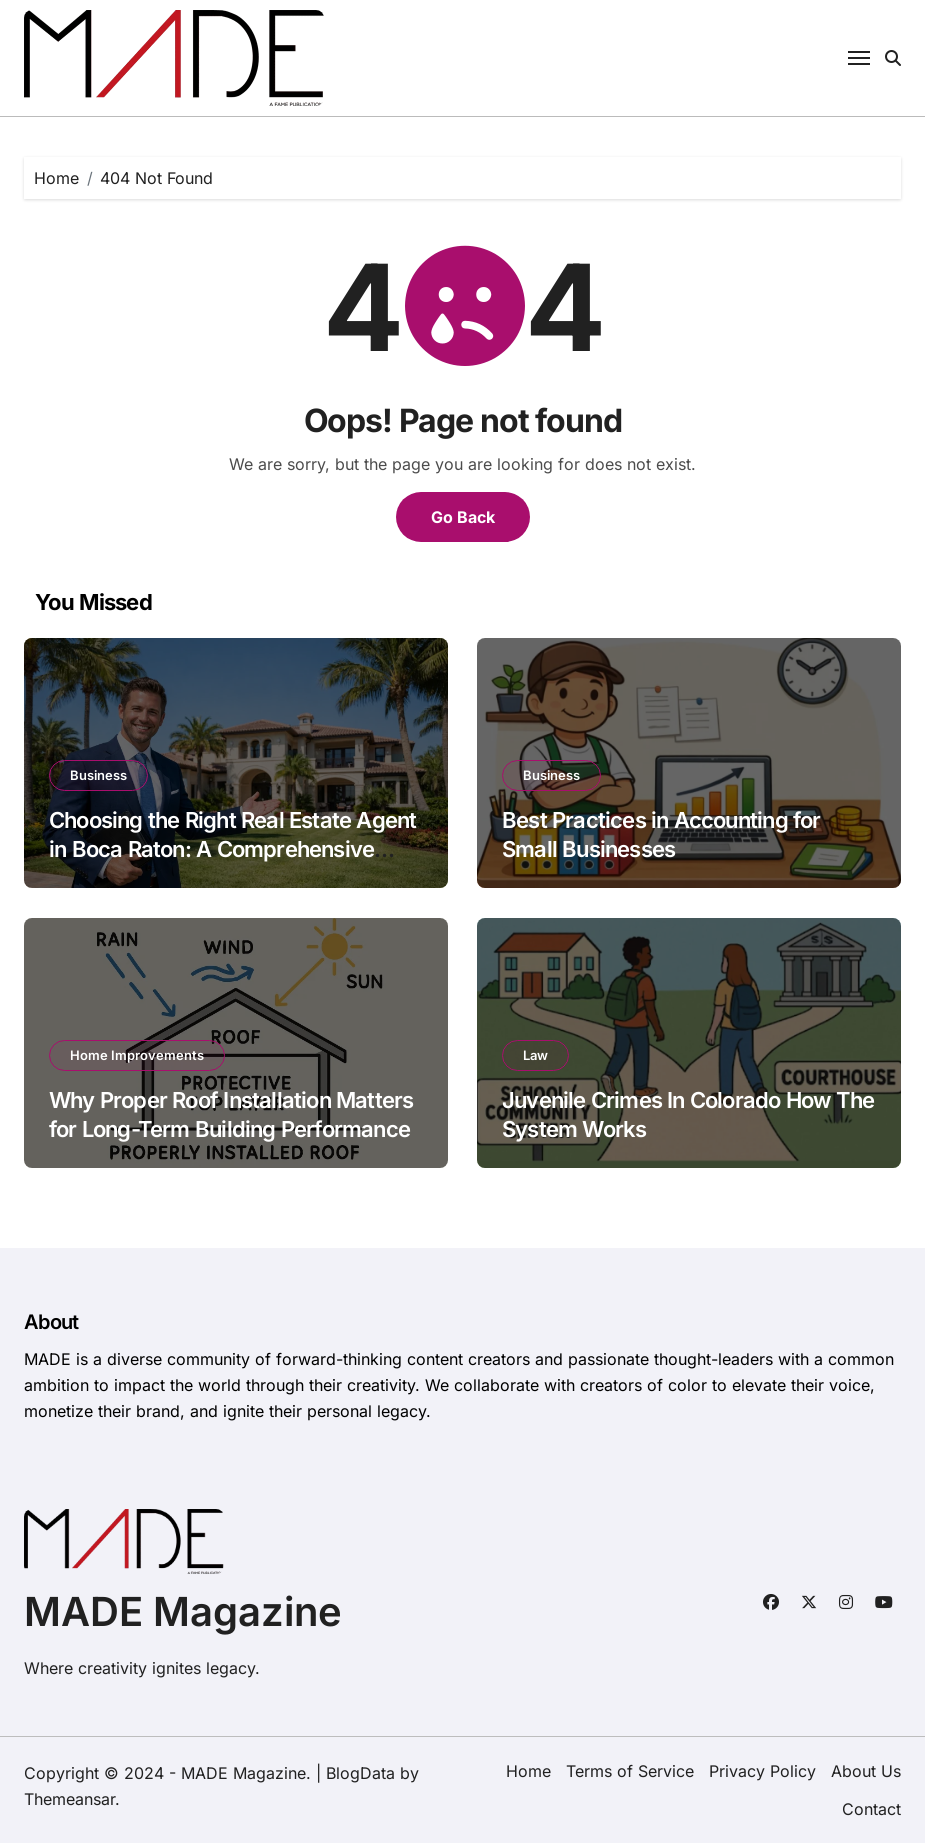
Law (535, 1055)
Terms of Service (630, 1771)
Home (528, 1771)
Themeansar (69, 1799)
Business (98, 775)
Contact (871, 1809)
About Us (866, 1771)
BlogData (360, 1773)
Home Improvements (137, 1055)
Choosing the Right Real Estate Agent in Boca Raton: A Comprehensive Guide (233, 848)
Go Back (463, 517)
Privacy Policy (762, 1771)
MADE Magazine (183, 1611)
